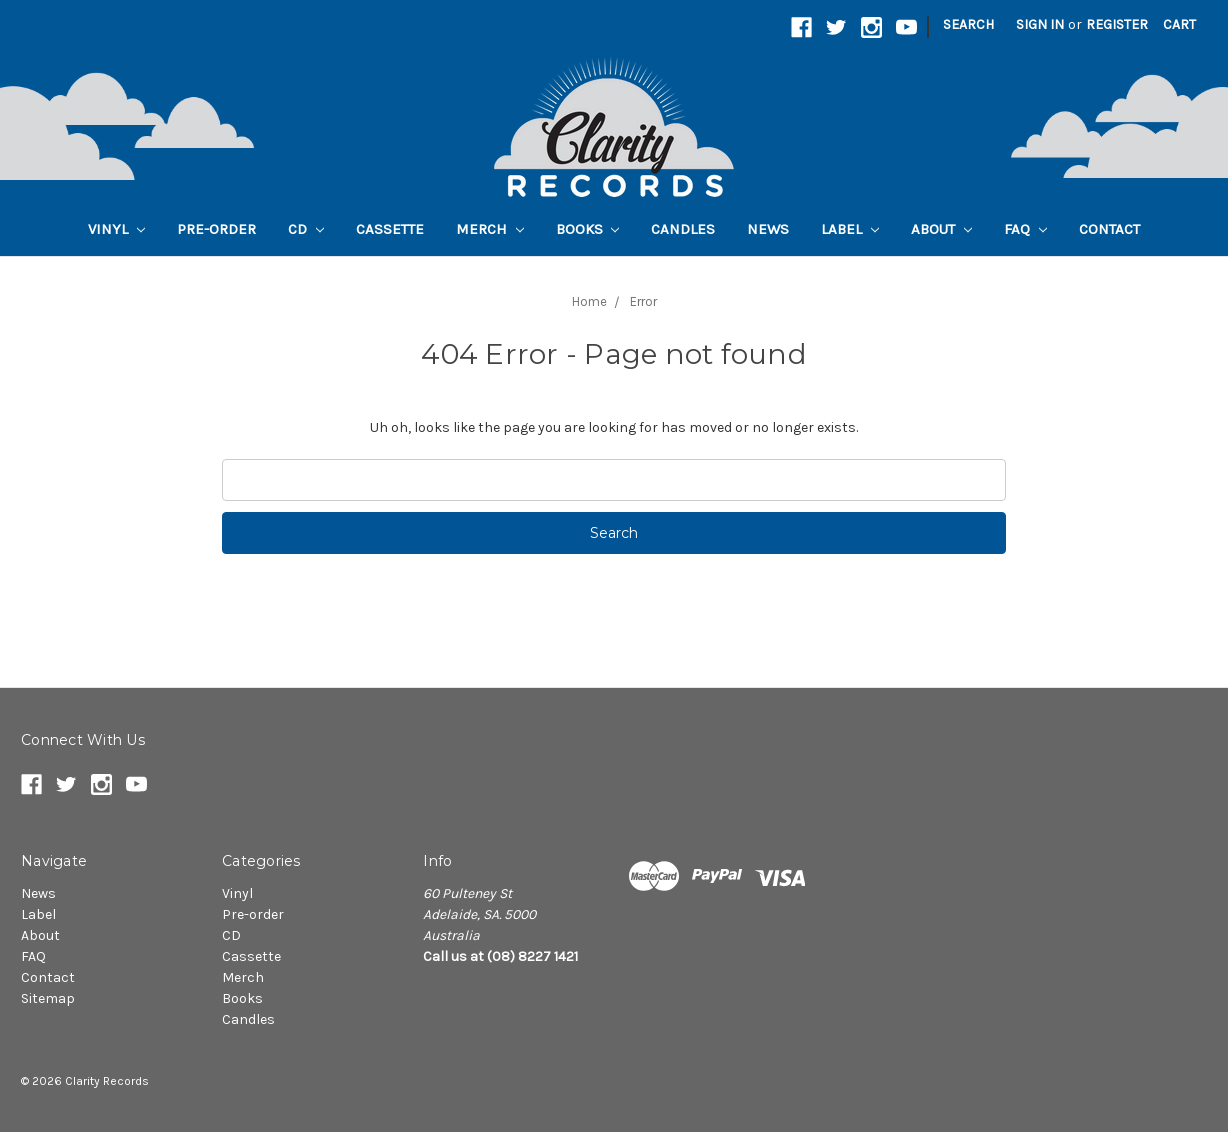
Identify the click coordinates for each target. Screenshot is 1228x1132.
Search (968, 24)
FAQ (1025, 229)
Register (1117, 24)
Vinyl (116, 229)
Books (588, 229)
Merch (490, 229)
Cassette (390, 229)
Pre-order (216, 229)
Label (850, 229)
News (768, 229)
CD (306, 229)
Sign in (1040, 24)
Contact (1109, 229)
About (941, 229)
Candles (683, 229)
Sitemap (48, 998)
